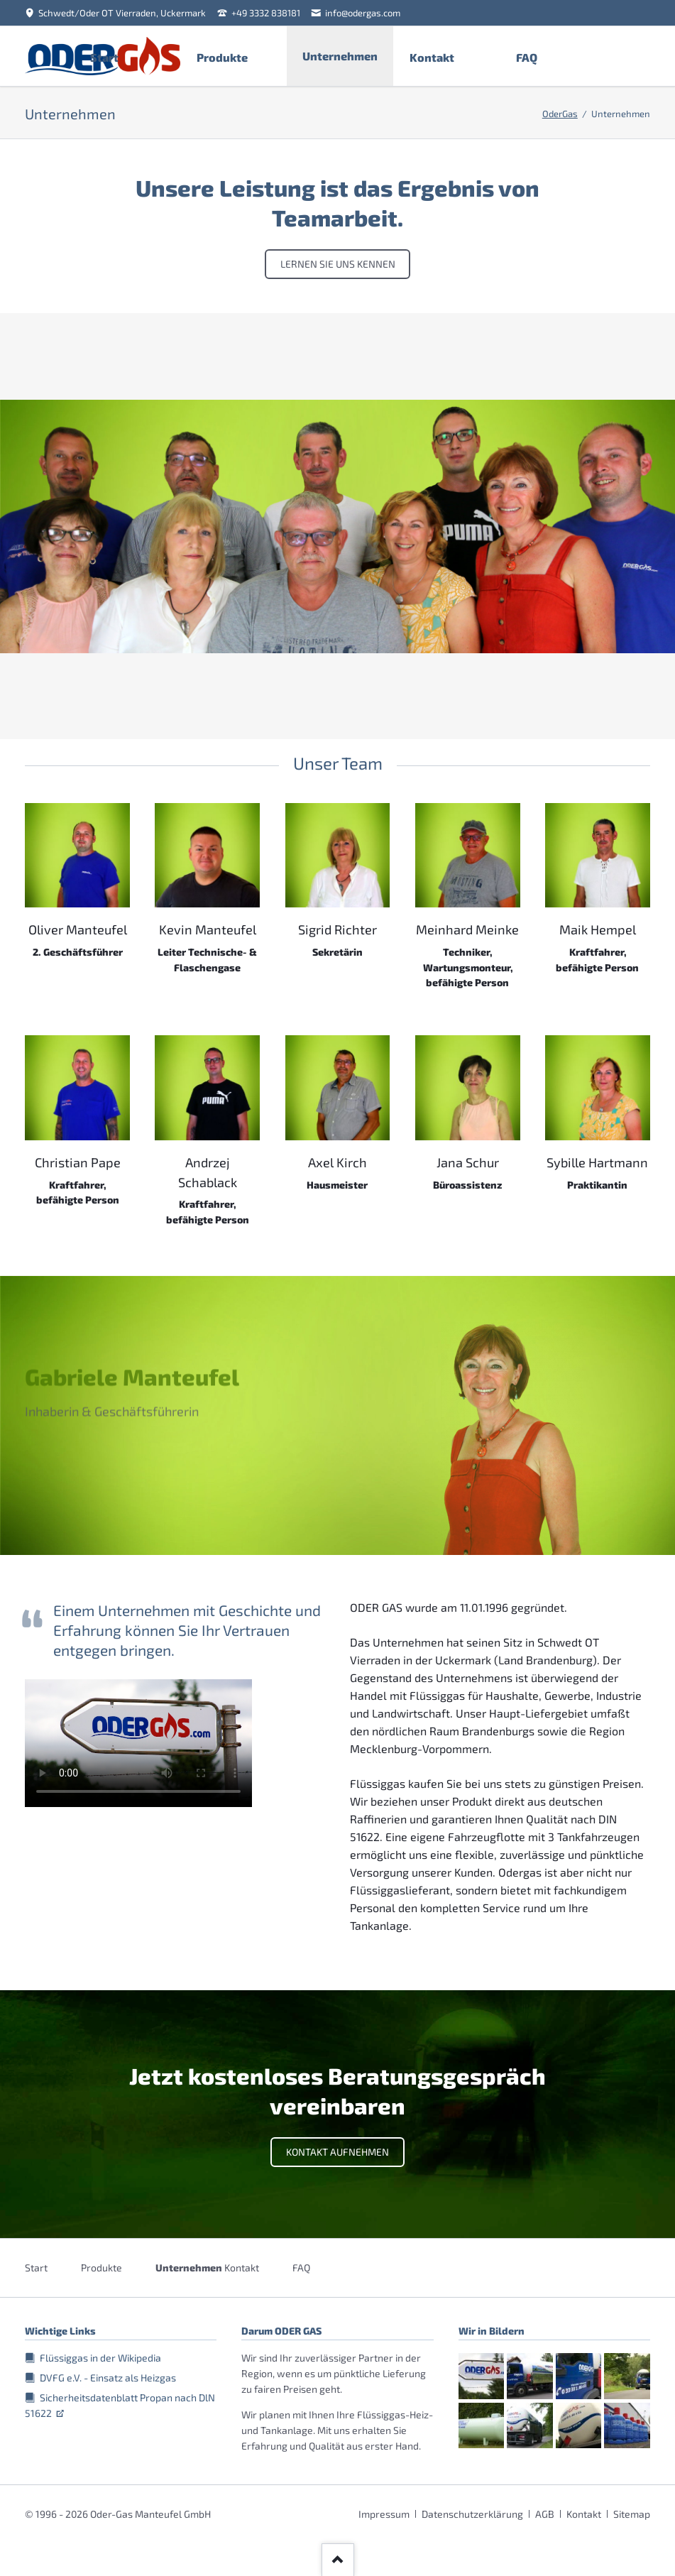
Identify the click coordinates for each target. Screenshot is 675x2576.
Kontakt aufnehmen (337, 2152)
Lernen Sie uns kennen (337, 264)
